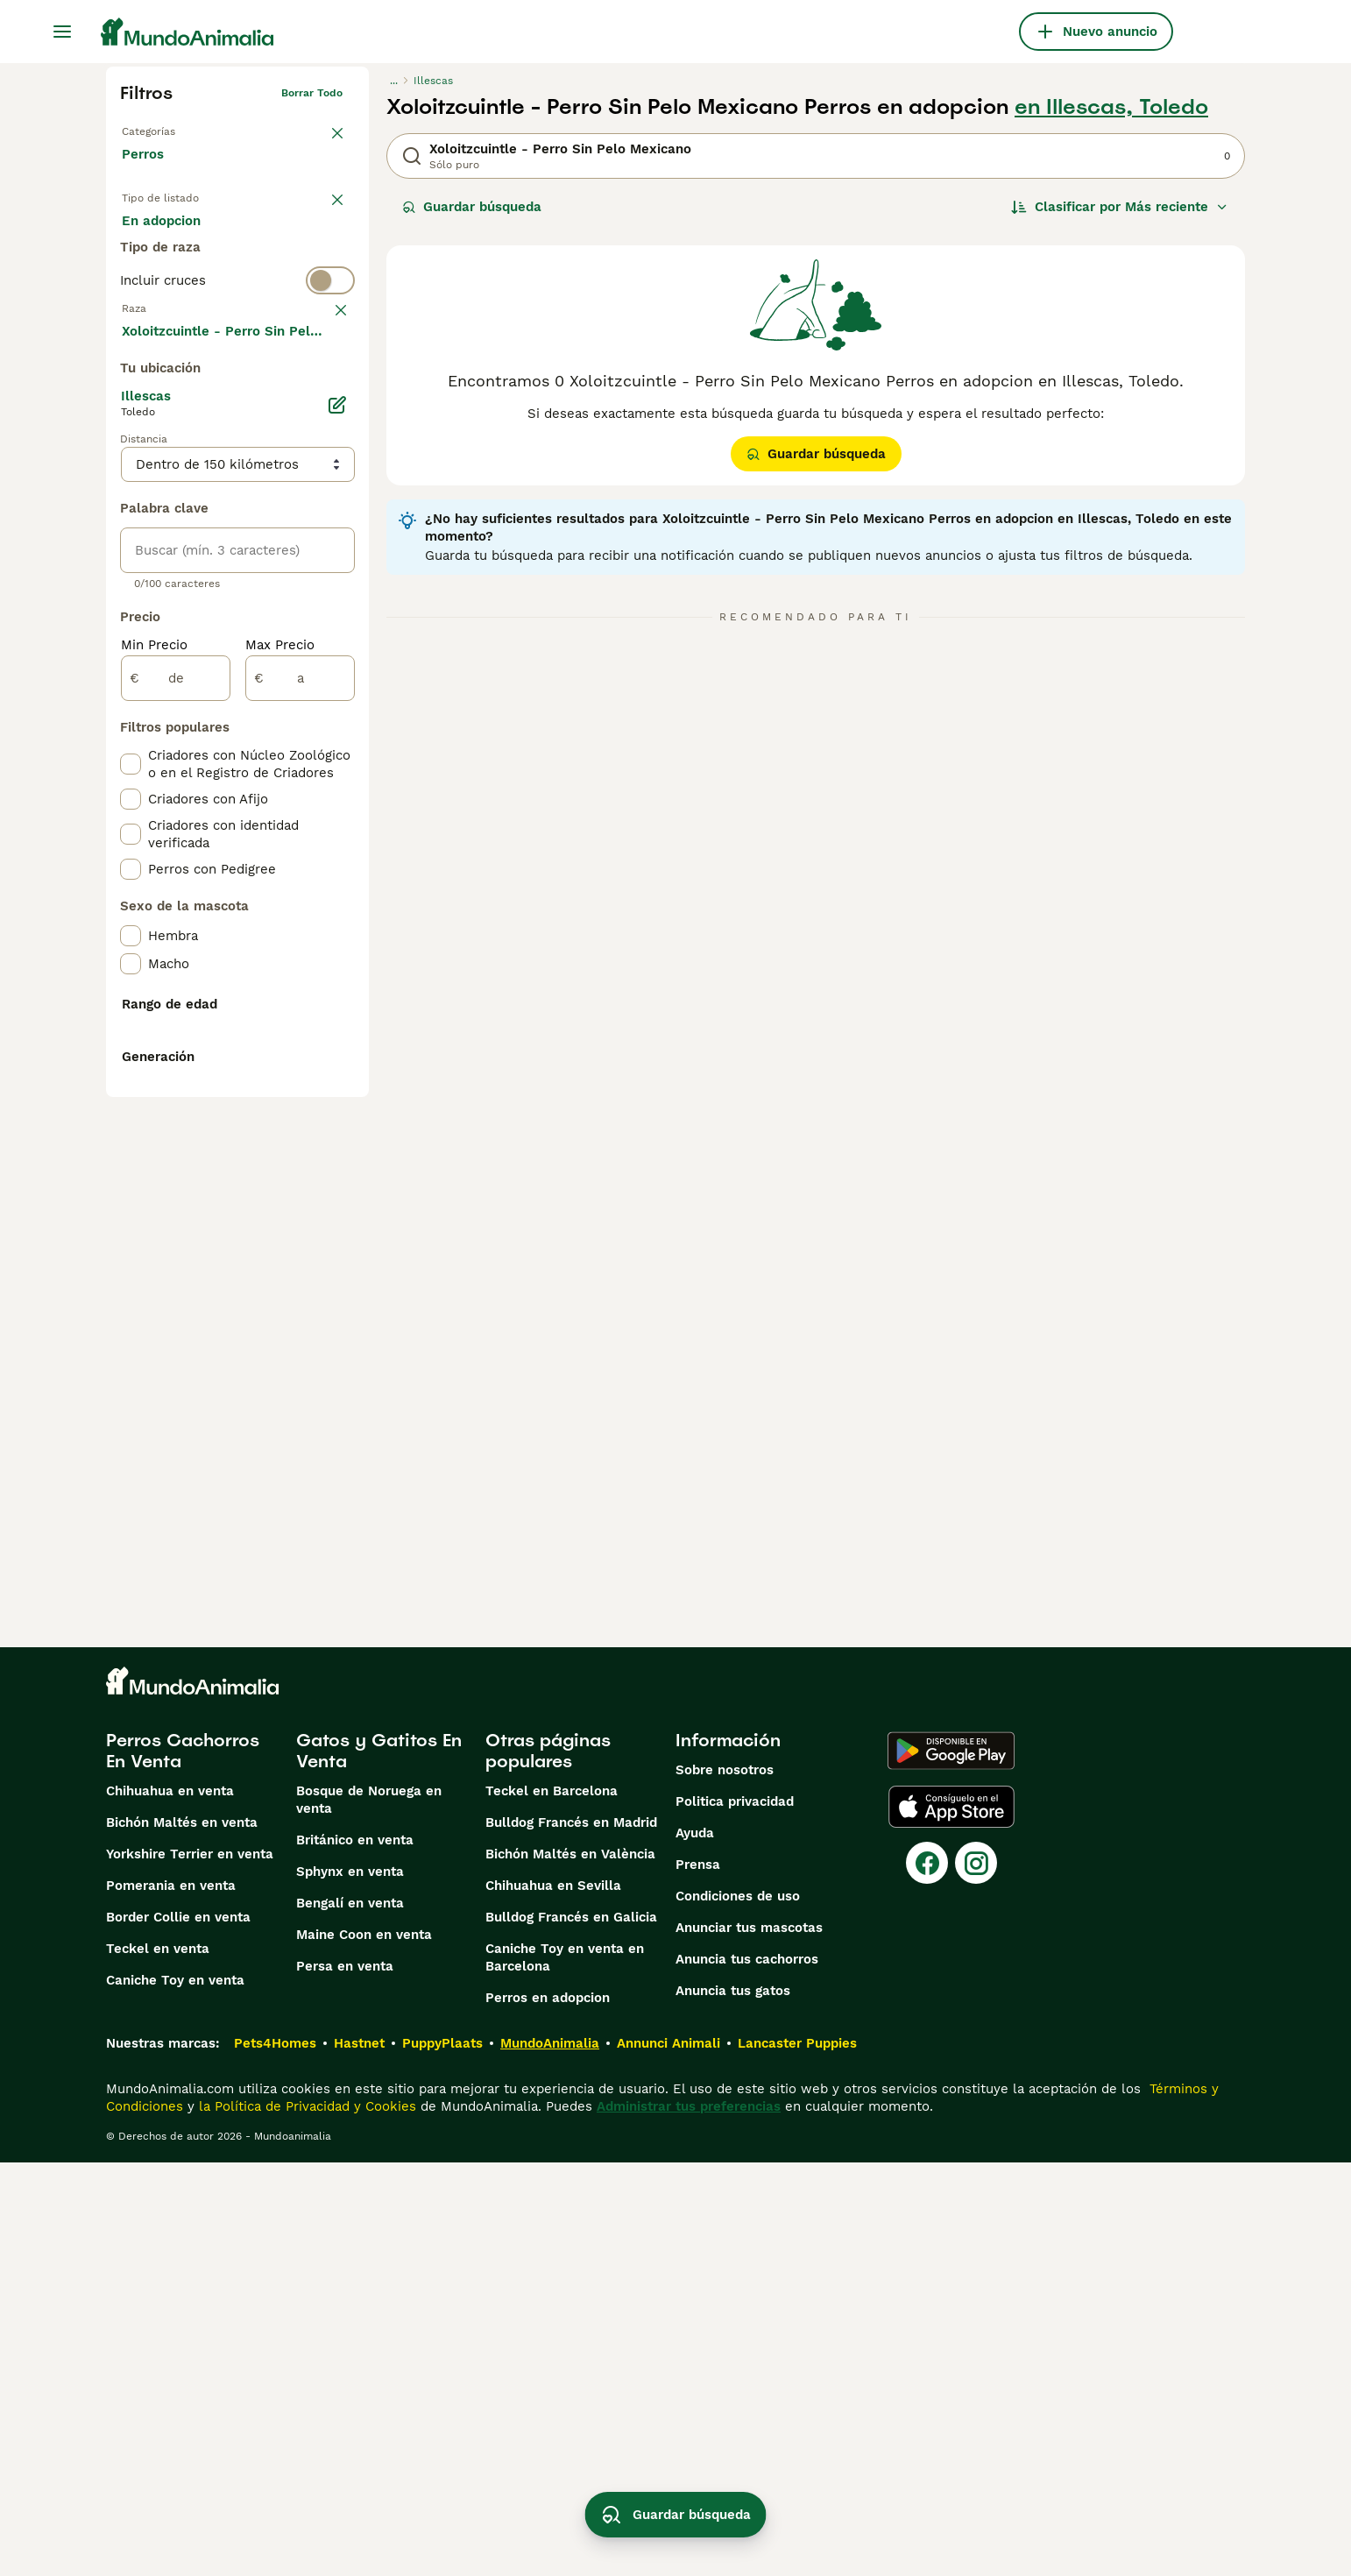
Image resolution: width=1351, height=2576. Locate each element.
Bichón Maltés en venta (182, 2236)
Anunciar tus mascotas (749, 2341)
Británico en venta (355, 2253)
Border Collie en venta (178, 2331)
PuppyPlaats (442, 2457)
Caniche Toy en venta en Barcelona (564, 2371)
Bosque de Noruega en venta (369, 2213)
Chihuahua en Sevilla (553, 2299)
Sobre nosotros (725, 2183)
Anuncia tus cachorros (747, 2373)
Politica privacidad (735, 2215)
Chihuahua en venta (170, 2204)
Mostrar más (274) (194, 760)
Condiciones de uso (738, 2310)
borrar (326, 382)
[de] (175, 1109)
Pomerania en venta (171, 2299)
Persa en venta (344, 2380)
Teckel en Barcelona (551, 2204)
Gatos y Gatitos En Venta (379, 2164)
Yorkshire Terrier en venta (189, 2267)
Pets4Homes (275, 2457)
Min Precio (154, 1076)
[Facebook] (927, 2276)
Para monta (173, 280)
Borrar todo (312, 93)
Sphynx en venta (350, 2285)
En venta (164, 238)
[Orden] (1119, 206)
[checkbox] (130, 474)
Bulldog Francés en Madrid (571, 2236)
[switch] (237, 347)
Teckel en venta (157, 2362)
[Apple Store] (951, 2220)
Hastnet (359, 2457)
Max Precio (280, 1076)
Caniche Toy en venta (175, 2394)
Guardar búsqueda (471, 207)
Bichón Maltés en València (570, 2267)
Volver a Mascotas (169, 128)
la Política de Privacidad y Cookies (305, 2520)
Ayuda (695, 2246)
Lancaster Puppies (797, 2457)
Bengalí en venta (350, 2317)
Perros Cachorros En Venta (182, 2164)
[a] (300, 1109)
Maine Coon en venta (364, 2348)
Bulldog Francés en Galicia (571, 2331)
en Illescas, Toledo (1111, 107)
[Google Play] (951, 2164)
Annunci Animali (668, 2457)
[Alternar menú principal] (62, 31)
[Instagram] (976, 2276)
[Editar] (337, 835)
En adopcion (270, 238)
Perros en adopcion (547, 2411)
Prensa (698, 2278)
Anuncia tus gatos (733, 2404)
